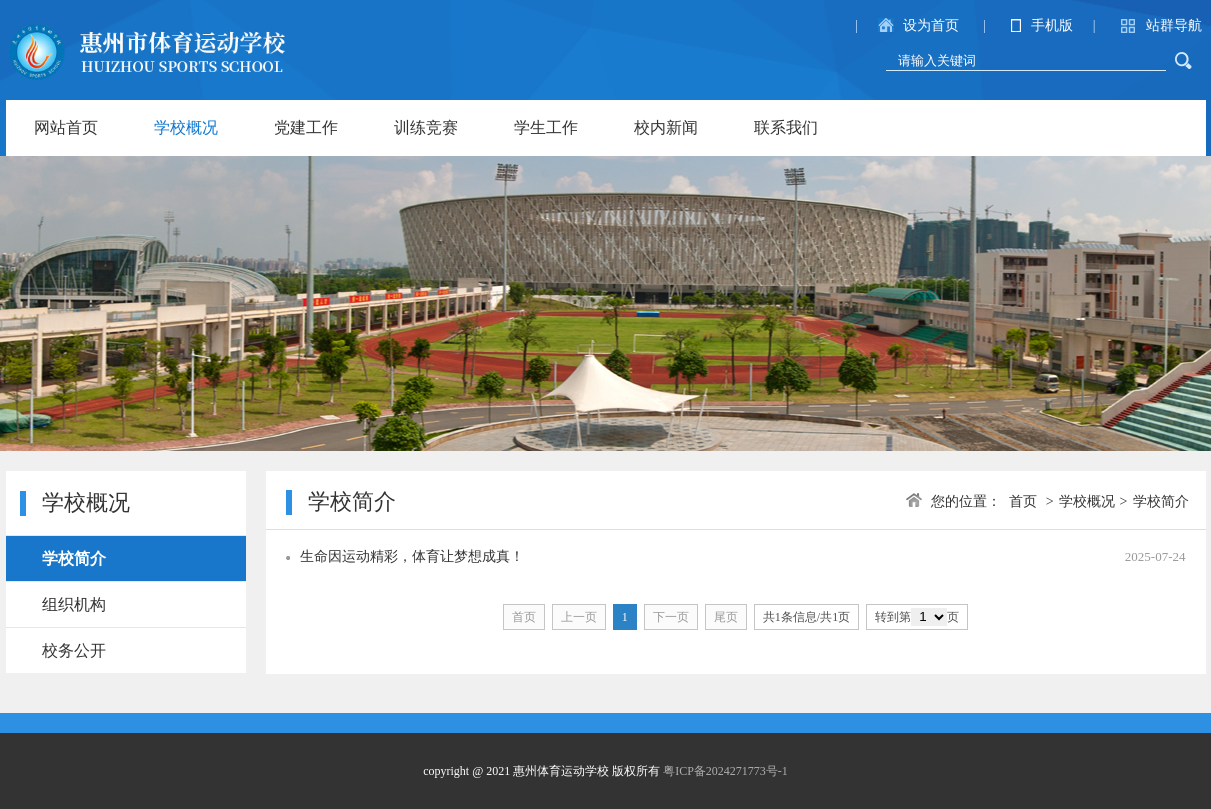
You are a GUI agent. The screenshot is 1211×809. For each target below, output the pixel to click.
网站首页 (66, 127)
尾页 (726, 617)
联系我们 (786, 127)
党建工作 (306, 127)
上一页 (579, 617)
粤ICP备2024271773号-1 (725, 771)
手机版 (1052, 25)
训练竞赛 (426, 127)
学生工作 (546, 127)
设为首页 (931, 25)
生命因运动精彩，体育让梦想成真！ (412, 556)
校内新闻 (666, 127)
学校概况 (186, 127)
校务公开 (74, 650)
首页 (1023, 501)
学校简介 (74, 558)
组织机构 (74, 604)
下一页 (671, 617)
